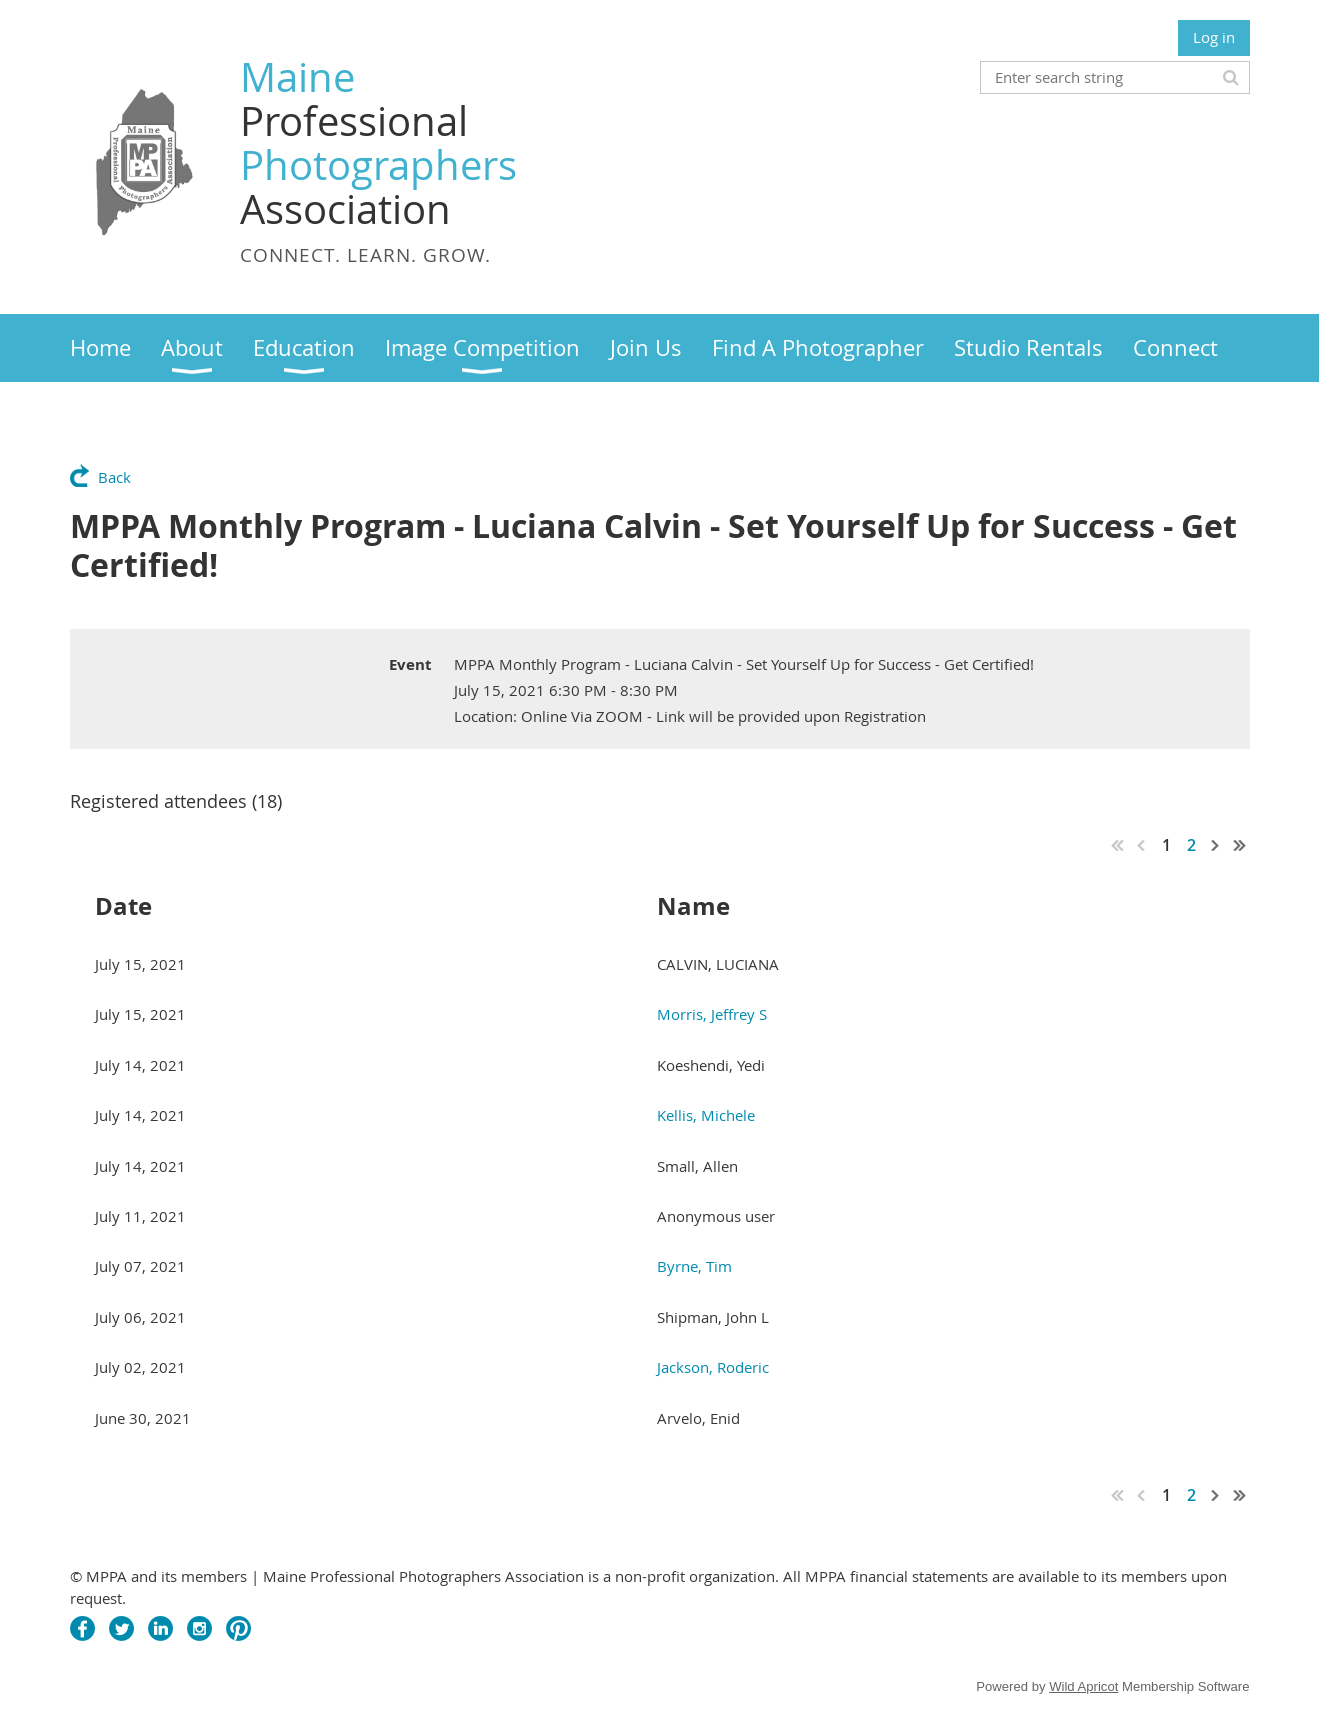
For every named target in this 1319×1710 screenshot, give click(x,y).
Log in (1214, 37)
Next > (1216, 845)
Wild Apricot (1083, 1686)
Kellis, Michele (706, 1115)
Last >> (1240, 845)
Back (114, 477)
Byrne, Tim (694, 1266)
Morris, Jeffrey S (712, 1014)
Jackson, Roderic (713, 1367)
